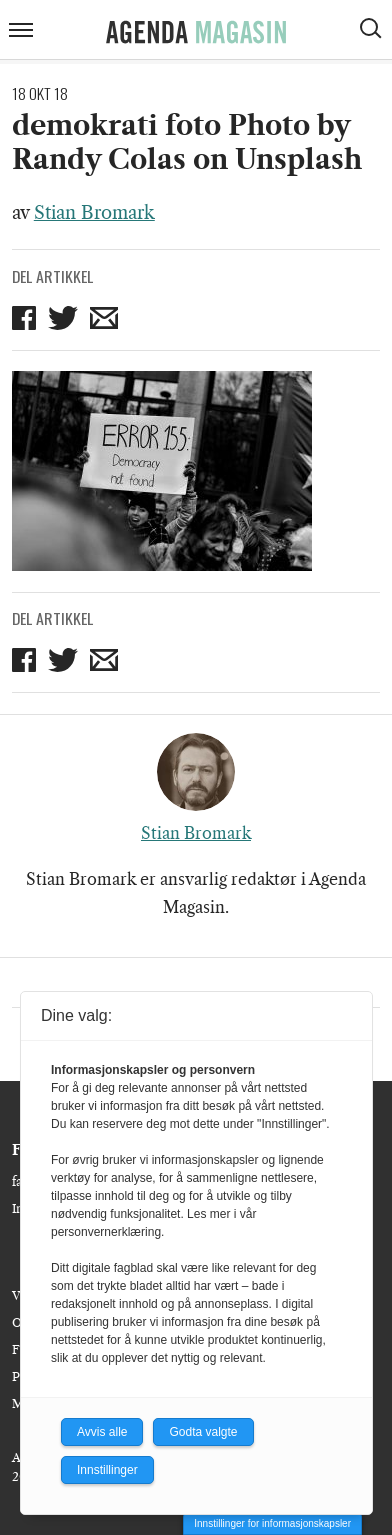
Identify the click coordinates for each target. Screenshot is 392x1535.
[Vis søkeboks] (373, 31)
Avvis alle (102, 1432)
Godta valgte (203, 1432)
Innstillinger (107, 1470)
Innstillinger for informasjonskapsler (272, 1523)
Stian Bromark (94, 213)
